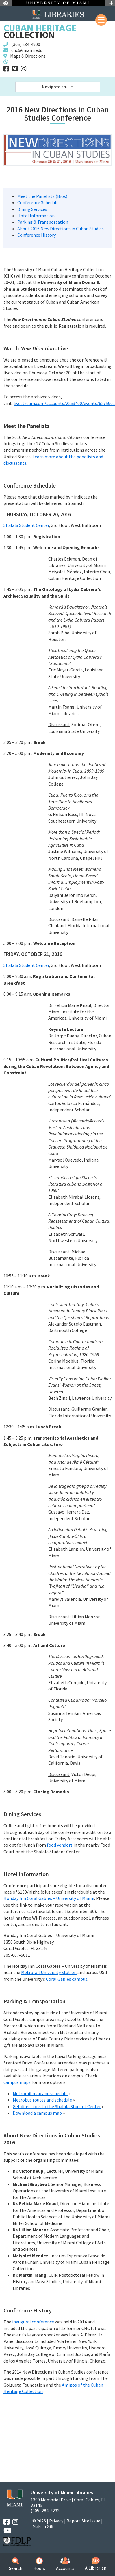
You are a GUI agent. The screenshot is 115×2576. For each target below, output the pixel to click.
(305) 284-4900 (25, 44)
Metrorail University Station (49, 1972)
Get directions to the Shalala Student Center (57, 2106)
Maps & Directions (28, 56)
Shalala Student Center (26, 525)
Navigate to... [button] (56, 87)
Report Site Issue (83, 2521)
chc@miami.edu (26, 50)
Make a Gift (43, 2526)
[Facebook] (6, 69)
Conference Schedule (38, 202)
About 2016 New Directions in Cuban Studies (60, 228)
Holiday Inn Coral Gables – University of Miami (48, 1898)
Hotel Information (36, 215)
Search (15, 2564)
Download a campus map (37, 2113)
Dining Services (32, 209)
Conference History (36, 235)
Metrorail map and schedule (40, 2093)
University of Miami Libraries (62, 2492)
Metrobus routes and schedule (42, 2100)
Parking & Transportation (42, 222)
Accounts (65, 2564)
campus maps (17, 2082)
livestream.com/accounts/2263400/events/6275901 (64, 403)
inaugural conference (33, 2322)
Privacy (56, 2521)
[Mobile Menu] (101, 20)
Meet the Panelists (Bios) (42, 196)
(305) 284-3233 (45, 2510)
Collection (40, 32)
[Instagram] (23, 69)
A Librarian (95, 2564)
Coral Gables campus (66, 1979)
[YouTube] (7, 2530)
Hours (39, 2564)
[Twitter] (15, 69)
